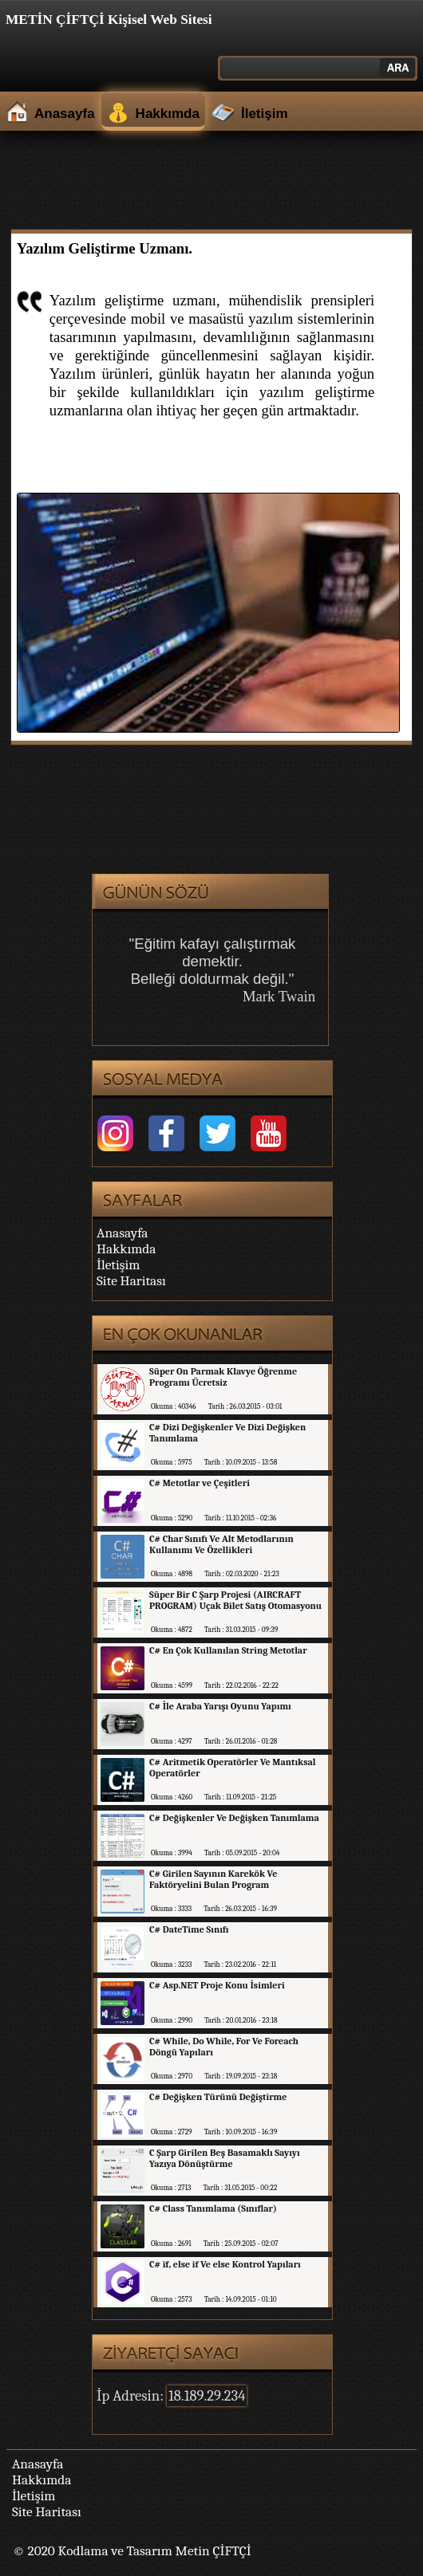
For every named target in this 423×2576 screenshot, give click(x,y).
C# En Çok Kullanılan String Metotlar (228, 1650)
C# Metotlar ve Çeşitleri (199, 1483)
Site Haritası (131, 1280)
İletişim (264, 113)
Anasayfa (64, 113)
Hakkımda (168, 113)
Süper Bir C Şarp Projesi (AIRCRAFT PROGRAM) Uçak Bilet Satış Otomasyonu (235, 1600)
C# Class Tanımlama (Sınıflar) (213, 2208)
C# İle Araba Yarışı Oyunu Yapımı (220, 1706)
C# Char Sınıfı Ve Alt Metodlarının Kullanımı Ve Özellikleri (221, 1544)
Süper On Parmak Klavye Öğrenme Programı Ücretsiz (223, 1377)
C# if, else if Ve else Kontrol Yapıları (225, 2264)
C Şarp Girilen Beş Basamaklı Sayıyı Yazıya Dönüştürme (224, 2158)
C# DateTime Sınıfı (189, 1929)
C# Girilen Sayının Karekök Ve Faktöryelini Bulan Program (213, 1879)
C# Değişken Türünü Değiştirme (218, 2096)
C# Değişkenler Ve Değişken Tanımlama (234, 1817)
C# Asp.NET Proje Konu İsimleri (217, 1985)
